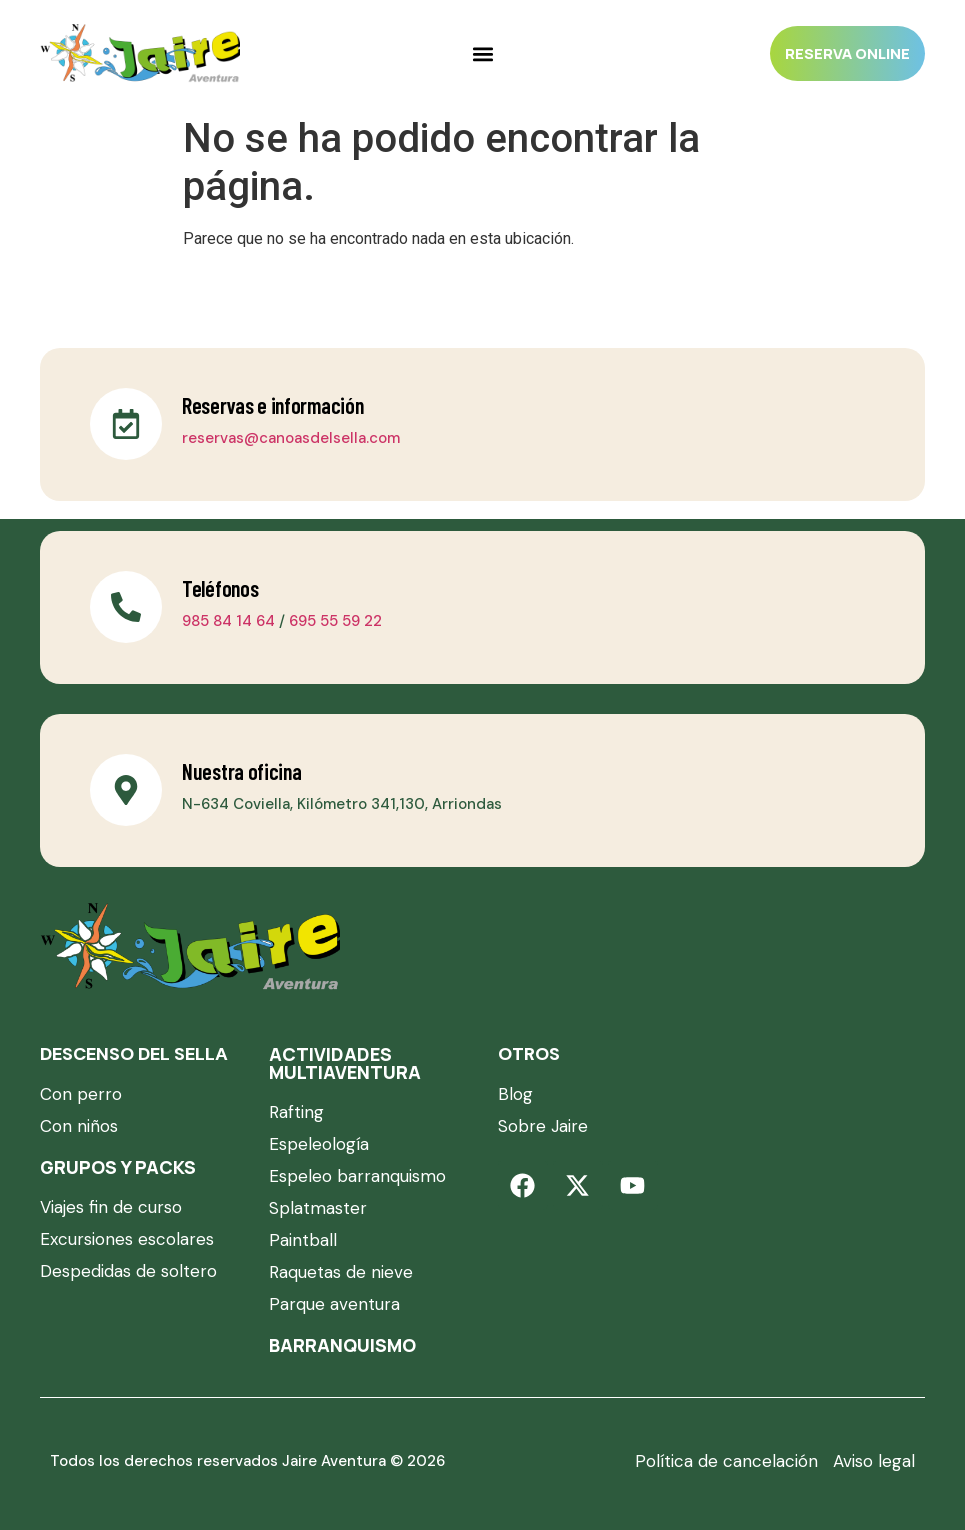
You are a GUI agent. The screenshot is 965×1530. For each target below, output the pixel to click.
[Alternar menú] (483, 54)
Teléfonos (220, 588)
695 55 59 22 (335, 621)
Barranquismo (342, 1345)
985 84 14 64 (228, 621)
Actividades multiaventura (345, 1063)
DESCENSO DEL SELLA (134, 1054)
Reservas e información (272, 405)
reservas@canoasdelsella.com (291, 438)
